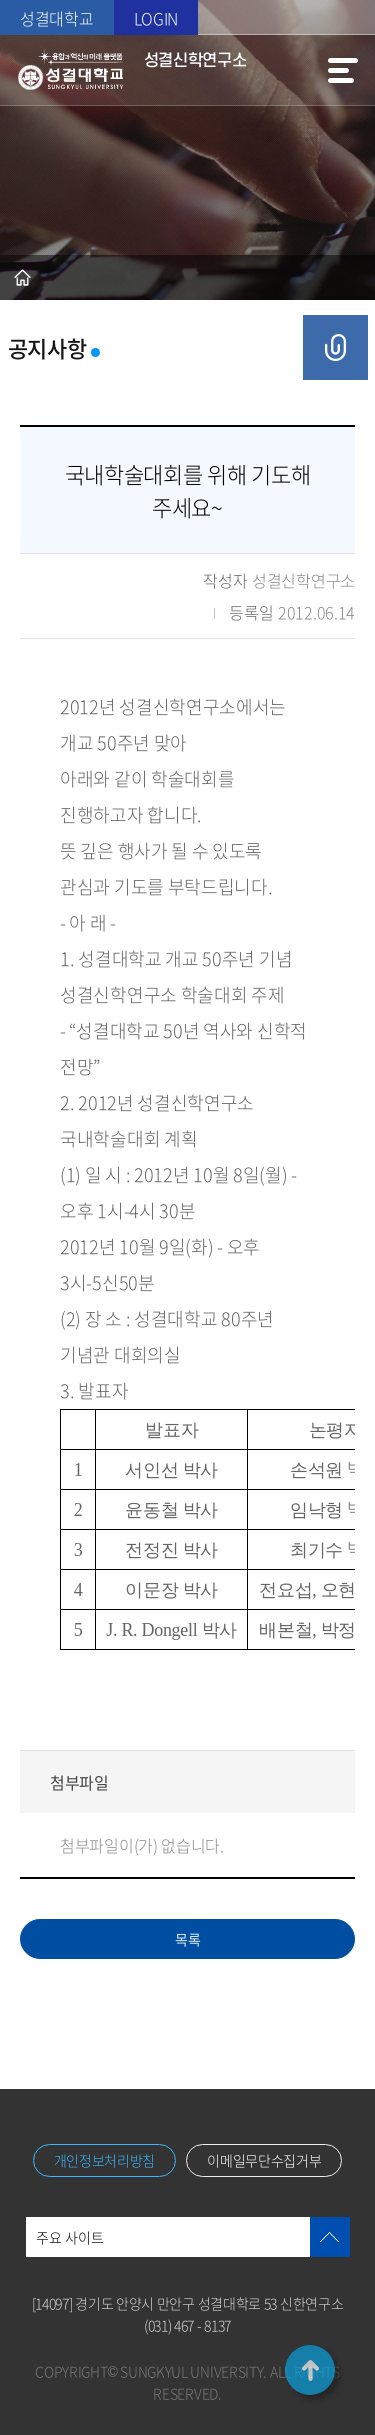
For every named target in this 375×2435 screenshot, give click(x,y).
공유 (335, 347)
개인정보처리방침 (105, 2160)
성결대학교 (57, 18)
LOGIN (156, 18)
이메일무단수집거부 (264, 2160)
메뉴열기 (343, 70)
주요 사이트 (70, 2237)
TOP (310, 2370)
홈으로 (22, 277)
